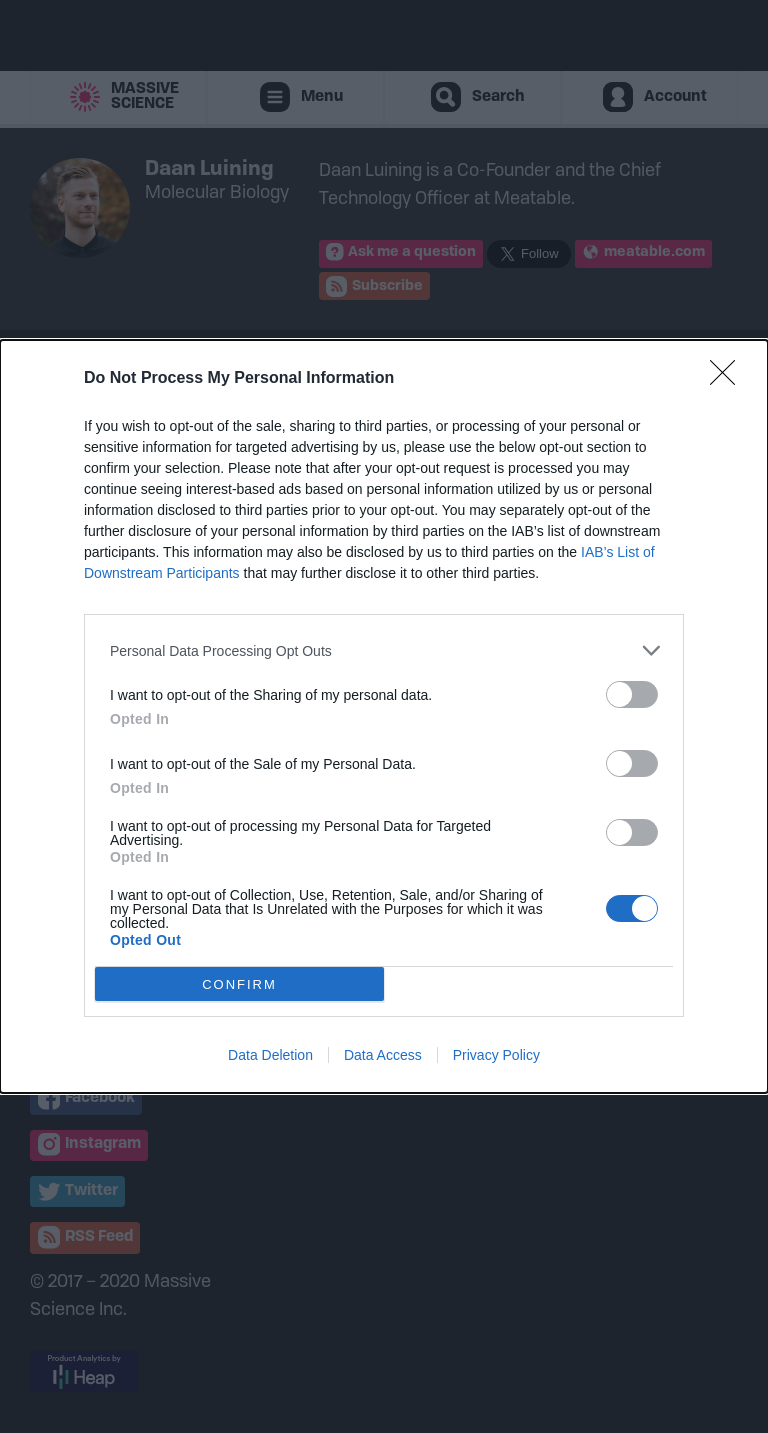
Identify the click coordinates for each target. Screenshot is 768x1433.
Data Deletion (270, 1055)
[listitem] (384, 650)
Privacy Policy (496, 1055)
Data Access (383, 1055)
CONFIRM (239, 983)
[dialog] (384, 716)
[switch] (632, 694)
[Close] (729, 379)
